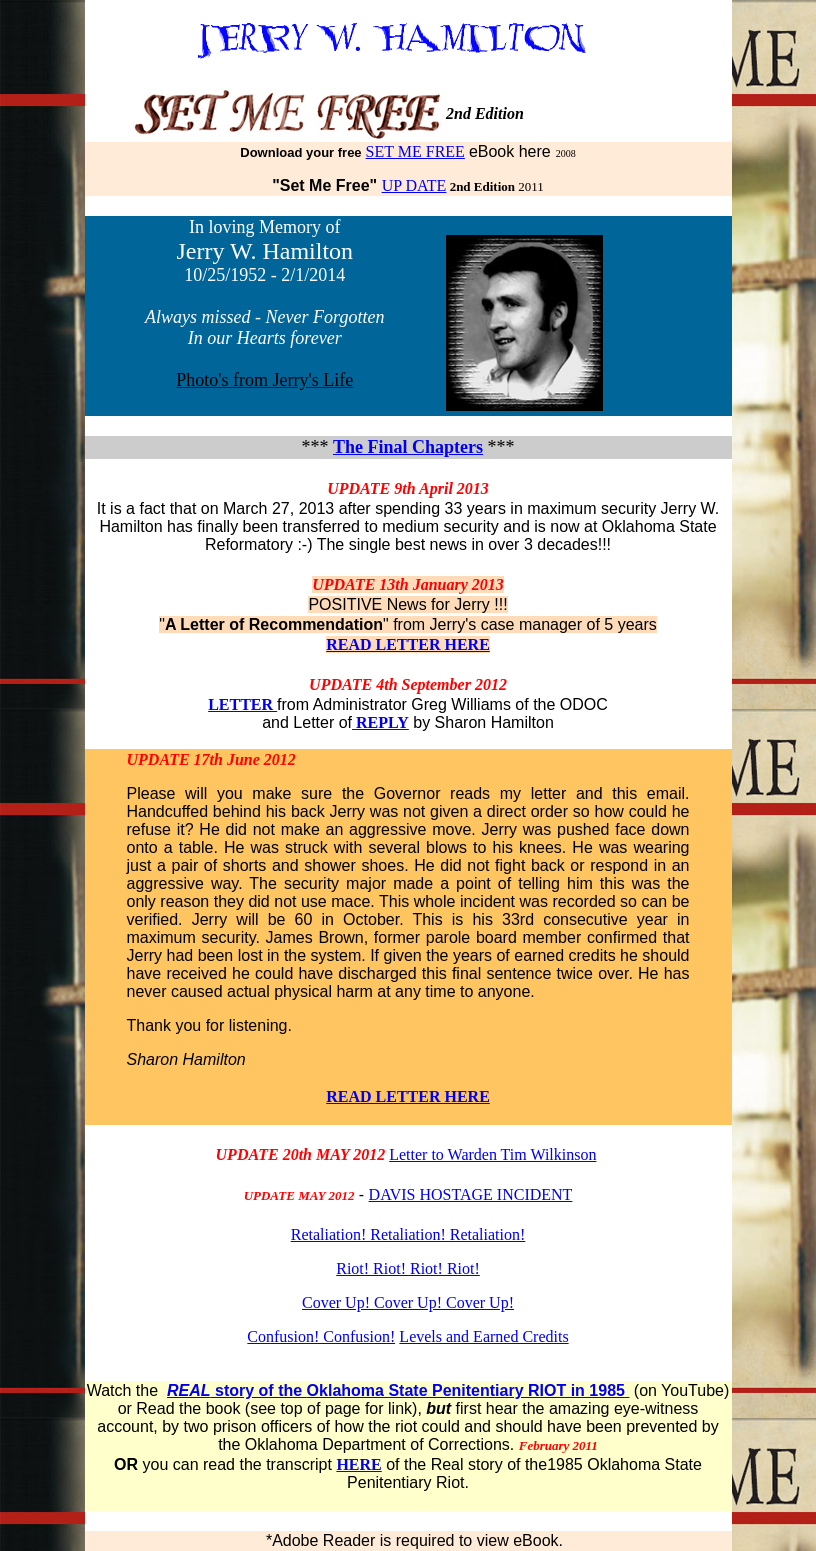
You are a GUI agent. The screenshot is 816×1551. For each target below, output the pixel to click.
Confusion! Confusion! (321, 1336)
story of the (237, 1390)
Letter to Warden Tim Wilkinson (492, 1154)
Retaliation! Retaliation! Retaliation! (408, 1234)
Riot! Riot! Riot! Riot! (408, 1268)
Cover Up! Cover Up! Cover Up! (408, 1302)
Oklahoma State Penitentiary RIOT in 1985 (466, 1390)
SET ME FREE (415, 151)
